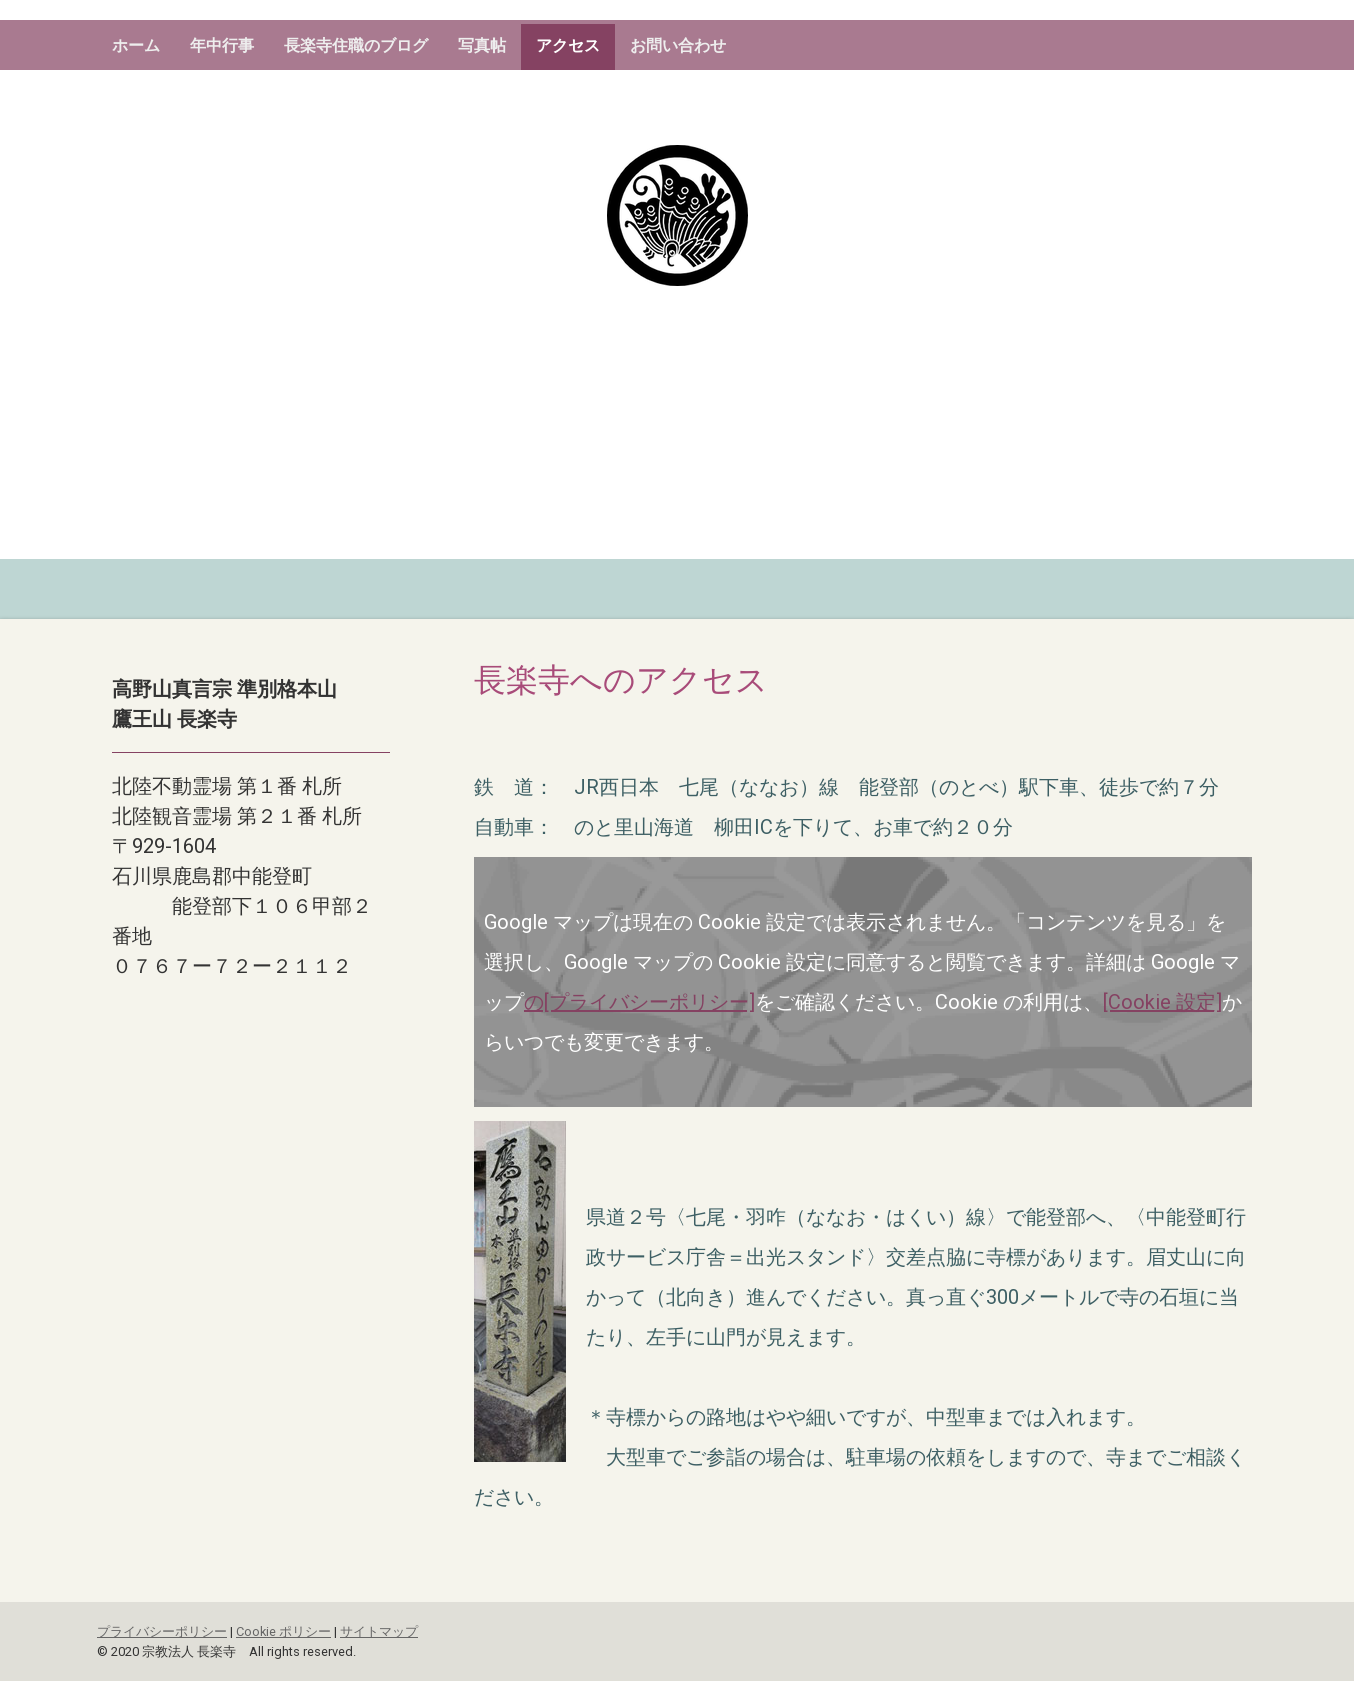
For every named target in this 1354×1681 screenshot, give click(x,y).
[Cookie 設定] (1162, 1002)
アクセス (568, 45)
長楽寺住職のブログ (356, 45)
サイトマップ (379, 1631)
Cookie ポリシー (283, 1631)
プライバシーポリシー (162, 1631)
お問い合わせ (678, 45)
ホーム (136, 45)
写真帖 (482, 45)
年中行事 (222, 45)
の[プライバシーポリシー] (639, 1002)
